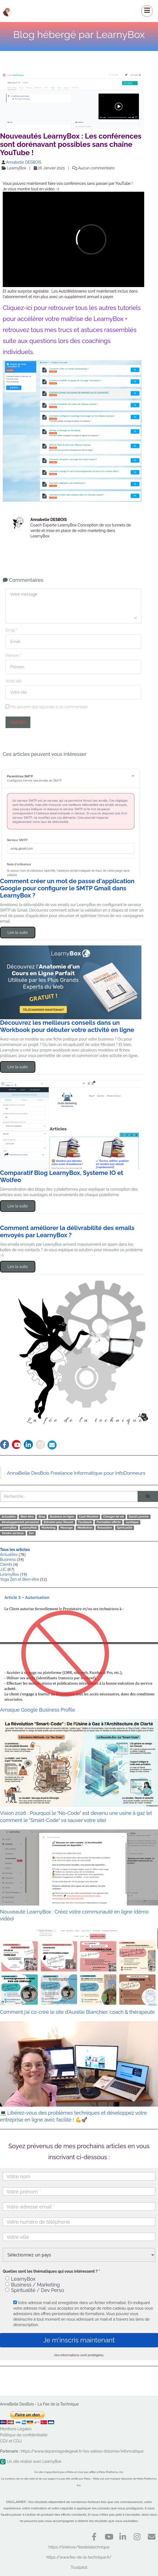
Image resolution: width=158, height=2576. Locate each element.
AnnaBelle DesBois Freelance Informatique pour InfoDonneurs (76, 1473)
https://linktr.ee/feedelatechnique (79, 2547)
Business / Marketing (33, 2285)
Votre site (14, 681)
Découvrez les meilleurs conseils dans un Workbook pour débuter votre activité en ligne (67, 1026)
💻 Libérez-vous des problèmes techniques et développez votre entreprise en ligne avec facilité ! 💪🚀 (79, 2072)
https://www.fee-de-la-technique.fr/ (79, 2557)
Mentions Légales (15, 2429)
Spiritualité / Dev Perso (35, 2290)
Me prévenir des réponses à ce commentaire (47, 707)
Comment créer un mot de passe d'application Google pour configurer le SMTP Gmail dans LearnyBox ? (67, 888)
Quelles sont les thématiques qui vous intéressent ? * (51, 2271)
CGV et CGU (11, 2441)
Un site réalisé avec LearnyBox (30, 2461)
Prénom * (14, 655)
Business (8, 1559)
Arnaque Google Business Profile (79, 1653)
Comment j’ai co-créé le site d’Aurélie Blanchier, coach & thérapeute (79, 1971)
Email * (11, 630)
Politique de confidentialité (24, 2435)
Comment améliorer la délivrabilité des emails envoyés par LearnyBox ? (67, 1231)
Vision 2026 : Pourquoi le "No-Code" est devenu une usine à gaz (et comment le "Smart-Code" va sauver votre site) (79, 1771)
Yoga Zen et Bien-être (19, 1579)
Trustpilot (79, 2567)
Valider (18, 722)
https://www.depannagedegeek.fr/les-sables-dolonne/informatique (82, 2451)
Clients (6, 1564)
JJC (3, 1569)
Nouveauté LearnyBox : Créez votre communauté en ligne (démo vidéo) (79, 1875)
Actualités (9, 1554)
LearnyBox (9, 1574)
